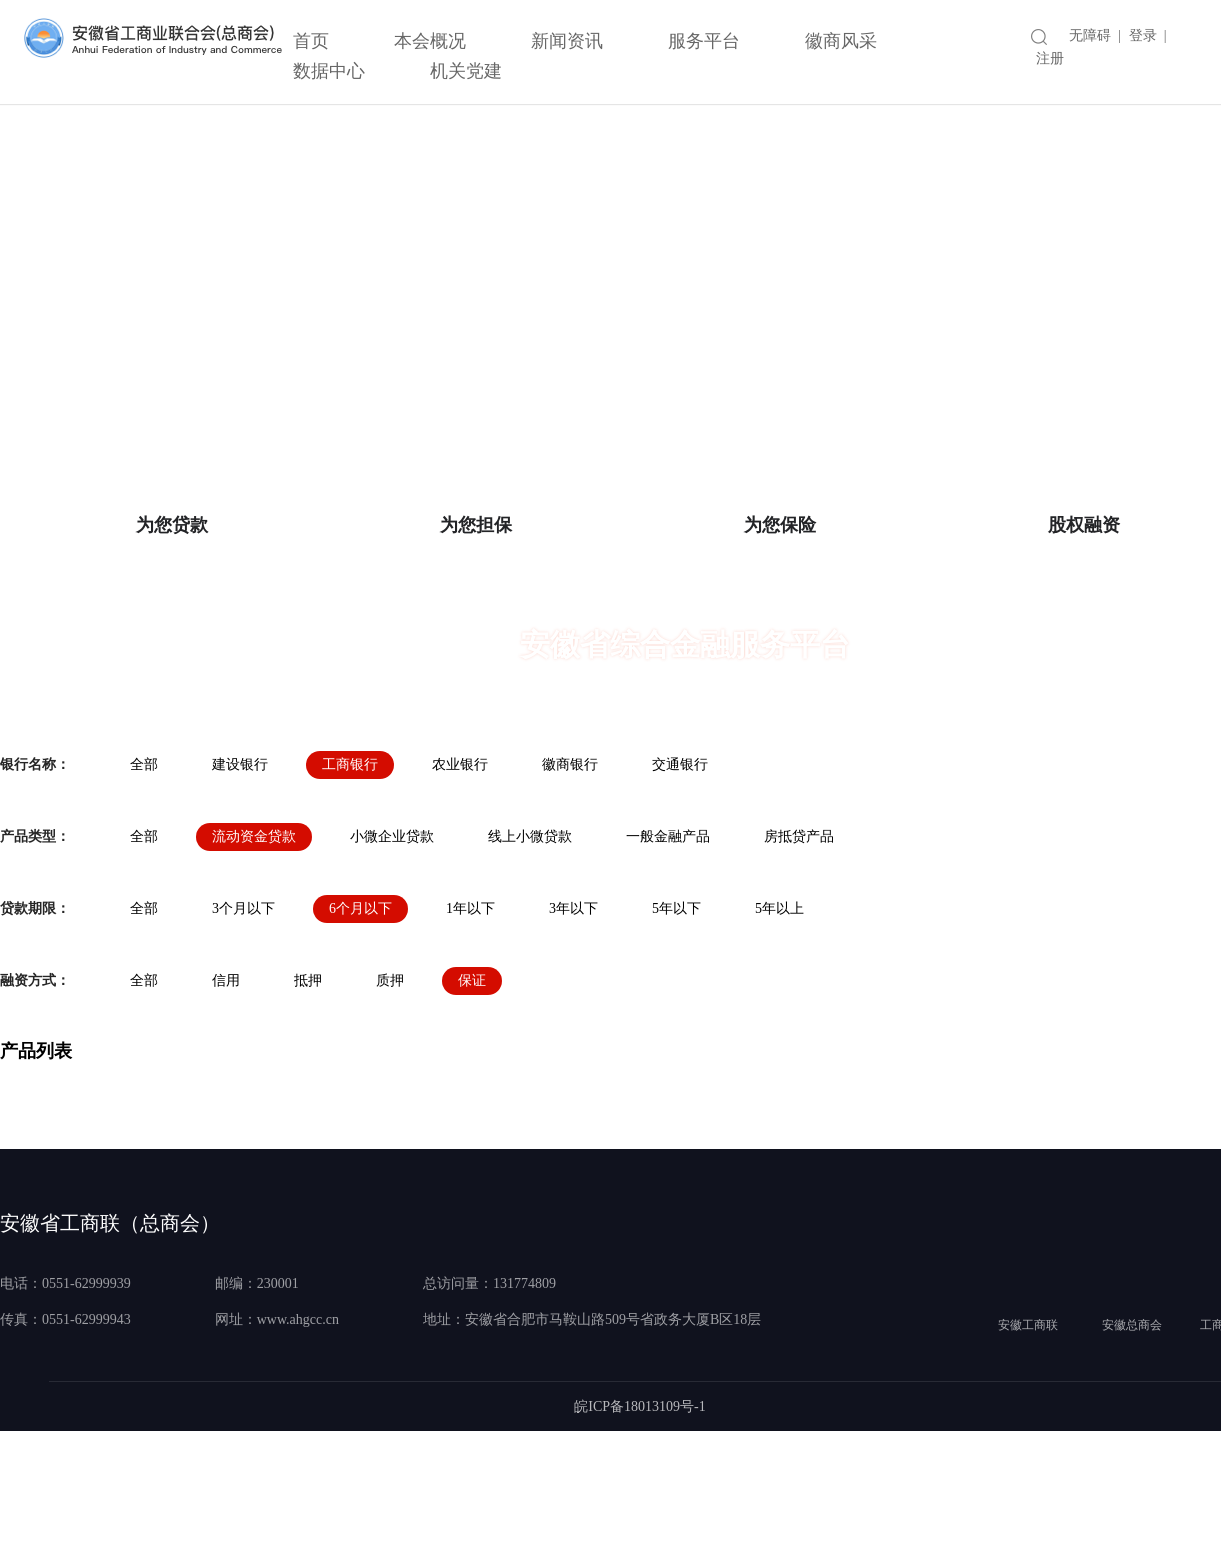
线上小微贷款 (530, 957)
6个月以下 (360, 1029)
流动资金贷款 (254, 957)
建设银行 (240, 885)
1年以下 (470, 1029)
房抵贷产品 (799, 957)
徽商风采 (841, 41)
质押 (390, 1101)
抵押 (308, 1101)
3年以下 (573, 1029)
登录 (1143, 35)
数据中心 (329, 71)
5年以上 (779, 1029)
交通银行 (680, 885)
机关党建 (466, 71)
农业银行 (460, 885)
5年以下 (676, 1029)
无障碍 (1090, 35)
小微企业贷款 (392, 957)
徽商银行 (570, 885)
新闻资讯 (567, 41)
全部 (144, 885)
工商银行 (350, 885)
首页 (311, 41)
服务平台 (704, 41)
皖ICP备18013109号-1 (639, 1527)
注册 (1050, 58)
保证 (472, 1101)
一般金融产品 (668, 957)
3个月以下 (243, 1029)
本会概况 (430, 41)
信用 (226, 1101)
